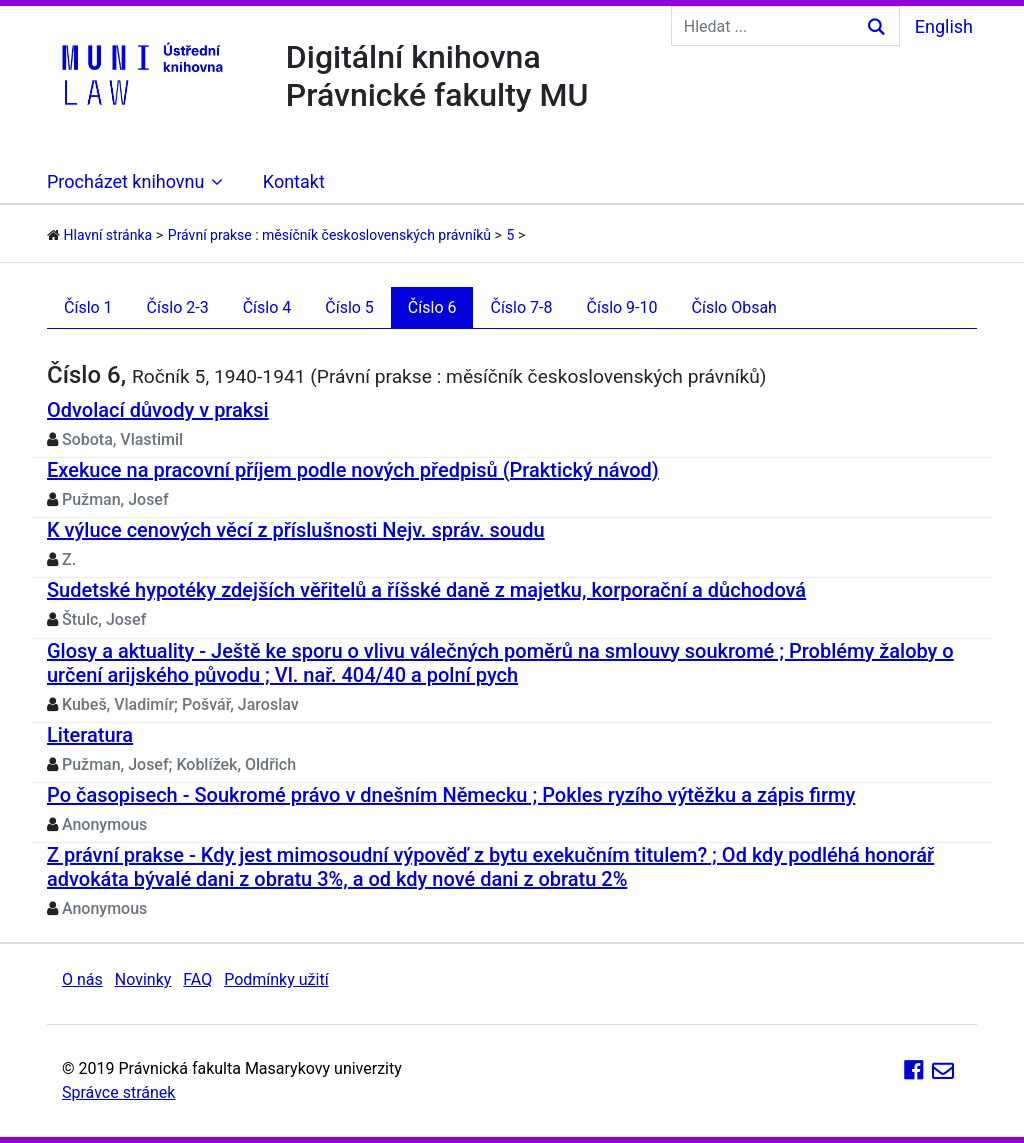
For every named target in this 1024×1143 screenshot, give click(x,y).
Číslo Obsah (734, 307)
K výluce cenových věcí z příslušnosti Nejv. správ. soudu (296, 530)
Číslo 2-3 (178, 307)
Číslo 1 (88, 307)
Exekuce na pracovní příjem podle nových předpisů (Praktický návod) (353, 470)
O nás (82, 979)
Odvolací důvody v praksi (158, 410)
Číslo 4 (267, 307)
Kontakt (294, 181)
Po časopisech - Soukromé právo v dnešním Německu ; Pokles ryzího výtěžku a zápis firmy (451, 795)
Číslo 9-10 (622, 307)
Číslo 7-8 (521, 307)
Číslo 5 (349, 307)
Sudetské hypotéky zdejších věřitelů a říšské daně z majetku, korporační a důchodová (426, 590)
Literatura (90, 735)
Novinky (143, 979)
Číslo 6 (432, 307)
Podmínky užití (276, 979)
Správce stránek (118, 1092)
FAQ (197, 979)
